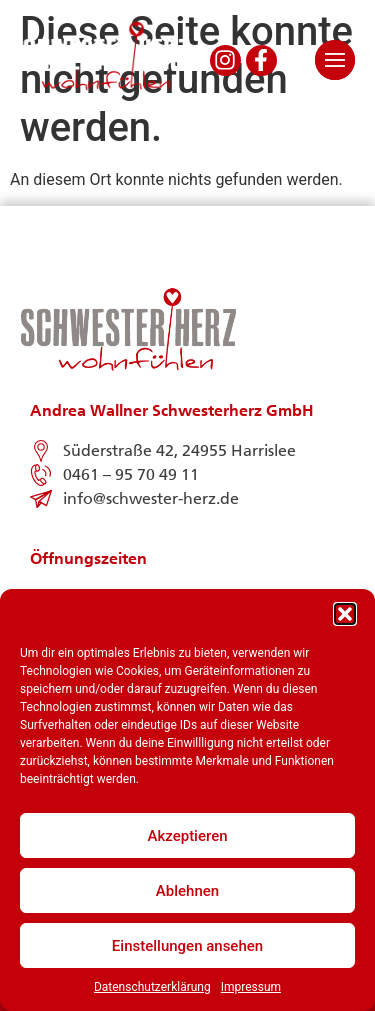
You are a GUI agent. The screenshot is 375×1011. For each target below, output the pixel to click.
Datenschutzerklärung (152, 987)
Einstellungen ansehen (187, 946)
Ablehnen (187, 891)
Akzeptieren (187, 836)
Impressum (251, 987)
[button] (345, 614)
